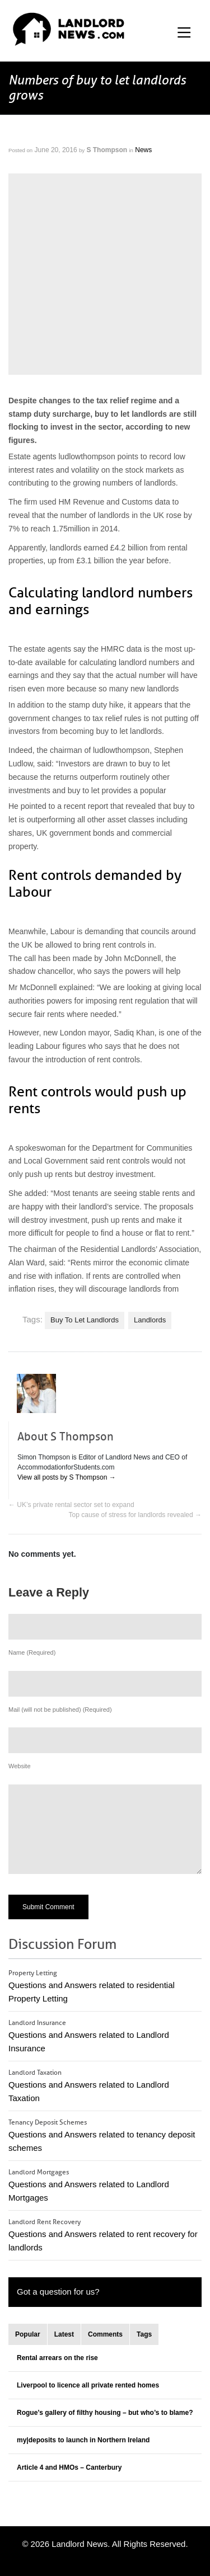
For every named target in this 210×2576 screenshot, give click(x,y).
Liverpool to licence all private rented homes (88, 2385)
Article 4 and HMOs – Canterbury (69, 2467)
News (143, 150)
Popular (27, 2334)
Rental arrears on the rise (57, 2358)
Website (19, 1766)
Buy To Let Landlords (84, 1320)
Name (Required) (31, 1652)
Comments (105, 2334)
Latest (64, 2334)
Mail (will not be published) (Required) (60, 1709)
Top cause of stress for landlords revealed (135, 1515)
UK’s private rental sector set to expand (71, 1505)
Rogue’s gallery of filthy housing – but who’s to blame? (105, 2413)
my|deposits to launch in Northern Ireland (83, 2440)
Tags (144, 2334)
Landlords (150, 1320)
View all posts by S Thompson (66, 1477)
